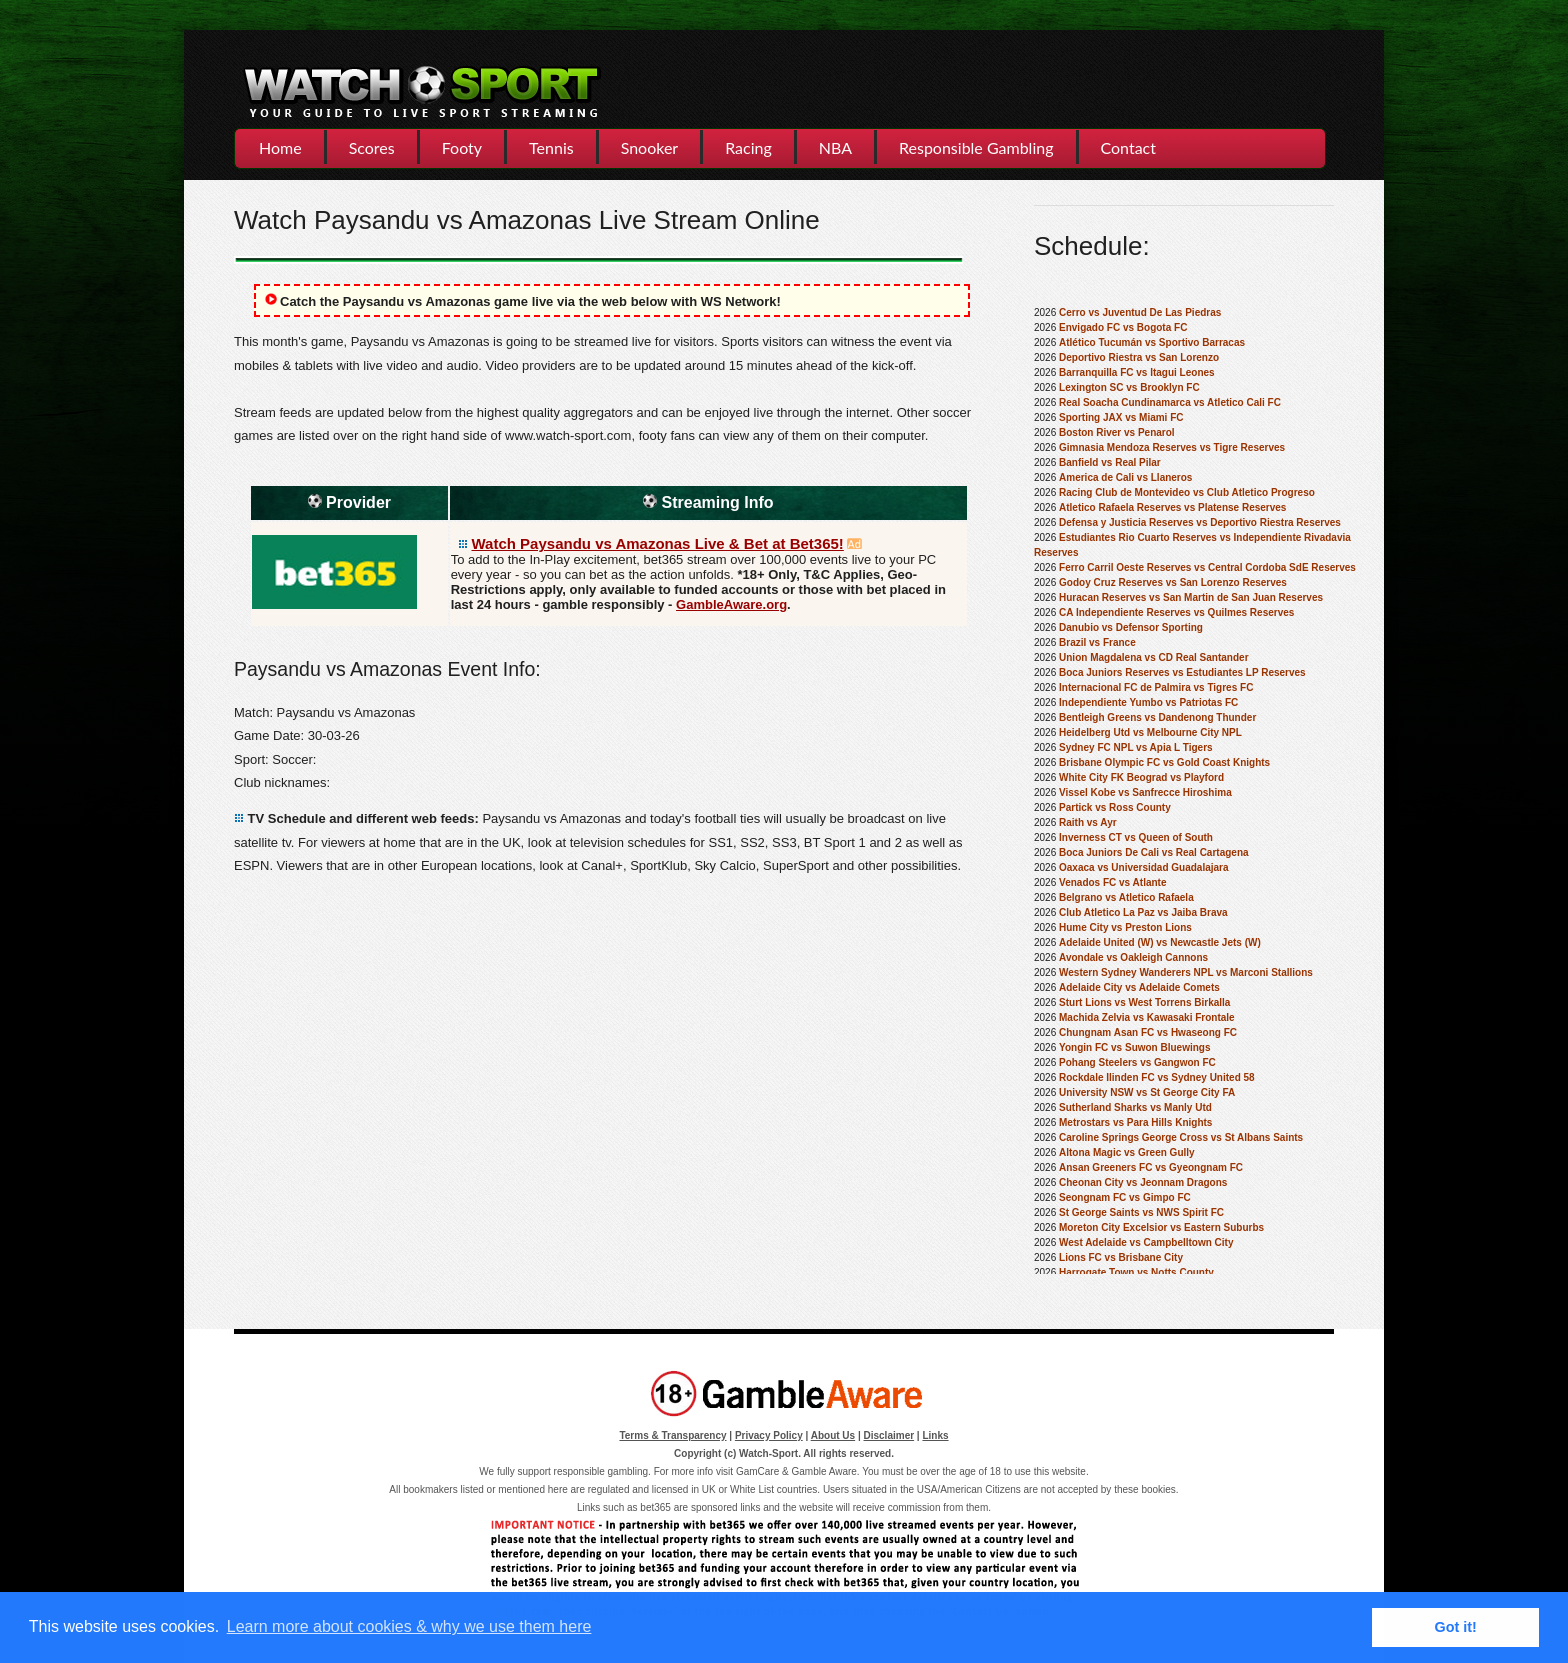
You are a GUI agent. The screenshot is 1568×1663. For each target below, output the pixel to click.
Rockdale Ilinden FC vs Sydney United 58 (1157, 1077)
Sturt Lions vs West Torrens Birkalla (1144, 1002)
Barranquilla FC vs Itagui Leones (1137, 372)
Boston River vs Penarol (1117, 432)
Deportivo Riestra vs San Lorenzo (1139, 357)
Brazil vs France (1097, 642)
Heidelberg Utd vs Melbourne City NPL (1150, 732)
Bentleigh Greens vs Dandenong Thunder (1157, 717)
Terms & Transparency (672, 1435)
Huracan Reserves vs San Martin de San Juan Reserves (1191, 597)
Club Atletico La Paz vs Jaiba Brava (1143, 912)
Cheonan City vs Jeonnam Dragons (1143, 1182)
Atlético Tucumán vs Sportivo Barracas (1152, 342)
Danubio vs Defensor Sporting (1131, 627)
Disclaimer (889, 1435)
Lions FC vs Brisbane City (1121, 1257)
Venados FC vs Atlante (1112, 882)
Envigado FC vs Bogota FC (1123, 327)
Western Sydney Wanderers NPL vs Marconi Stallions (1186, 972)
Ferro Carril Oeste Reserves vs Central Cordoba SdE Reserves (1207, 567)
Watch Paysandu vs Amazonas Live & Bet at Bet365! (658, 543)
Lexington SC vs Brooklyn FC (1129, 387)
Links (935, 1435)
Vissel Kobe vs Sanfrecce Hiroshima (1145, 792)
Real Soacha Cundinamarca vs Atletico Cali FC (1170, 402)
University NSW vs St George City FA (1147, 1092)
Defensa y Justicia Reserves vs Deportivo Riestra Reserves (1200, 522)
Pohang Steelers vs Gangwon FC (1137, 1062)
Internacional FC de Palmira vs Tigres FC (1156, 687)
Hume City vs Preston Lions (1125, 927)
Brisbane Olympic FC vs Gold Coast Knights (1164, 762)
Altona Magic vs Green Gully (1127, 1152)
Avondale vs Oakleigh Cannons (1133, 957)
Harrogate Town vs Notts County (1136, 1272)
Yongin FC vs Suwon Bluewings (1134, 1047)
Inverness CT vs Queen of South (1136, 837)
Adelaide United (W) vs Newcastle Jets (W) (1160, 942)
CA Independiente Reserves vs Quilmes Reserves (1176, 612)
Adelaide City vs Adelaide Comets (1139, 987)
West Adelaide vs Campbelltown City (1146, 1242)
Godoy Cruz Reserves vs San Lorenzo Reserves (1173, 582)
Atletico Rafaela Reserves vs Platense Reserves (1172, 507)
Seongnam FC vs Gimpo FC (1125, 1197)
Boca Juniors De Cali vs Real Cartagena (1154, 852)
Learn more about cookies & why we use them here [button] (409, 1626)
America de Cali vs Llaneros (1125, 477)
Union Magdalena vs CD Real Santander (1154, 657)
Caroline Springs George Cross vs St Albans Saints (1181, 1137)
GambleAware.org (731, 604)
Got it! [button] (1456, 1627)
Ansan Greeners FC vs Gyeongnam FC (1151, 1167)
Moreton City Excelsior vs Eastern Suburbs (1161, 1227)
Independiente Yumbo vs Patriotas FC (1148, 702)
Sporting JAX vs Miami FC (1121, 417)
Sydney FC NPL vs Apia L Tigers (1136, 747)
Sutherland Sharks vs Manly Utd (1135, 1107)
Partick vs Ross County (1115, 807)
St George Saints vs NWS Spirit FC (1141, 1212)
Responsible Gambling (976, 147)
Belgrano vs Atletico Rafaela (1126, 897)
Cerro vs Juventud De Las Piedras (1140, 312)
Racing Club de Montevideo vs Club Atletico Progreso (1187, 492)
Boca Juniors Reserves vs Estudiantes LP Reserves (1182, 672)
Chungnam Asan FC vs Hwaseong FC (1148, 1032)
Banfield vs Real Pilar (1110, 462)
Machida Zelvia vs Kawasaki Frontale (1147, 1017)
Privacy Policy (769, 1435)
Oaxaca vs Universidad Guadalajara (1144, 867)
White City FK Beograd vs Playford (1141, 777)
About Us (833, 1435)
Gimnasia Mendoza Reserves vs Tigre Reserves (1172, 447)
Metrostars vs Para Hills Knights (1135, 1122)
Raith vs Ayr (1088, 822)
